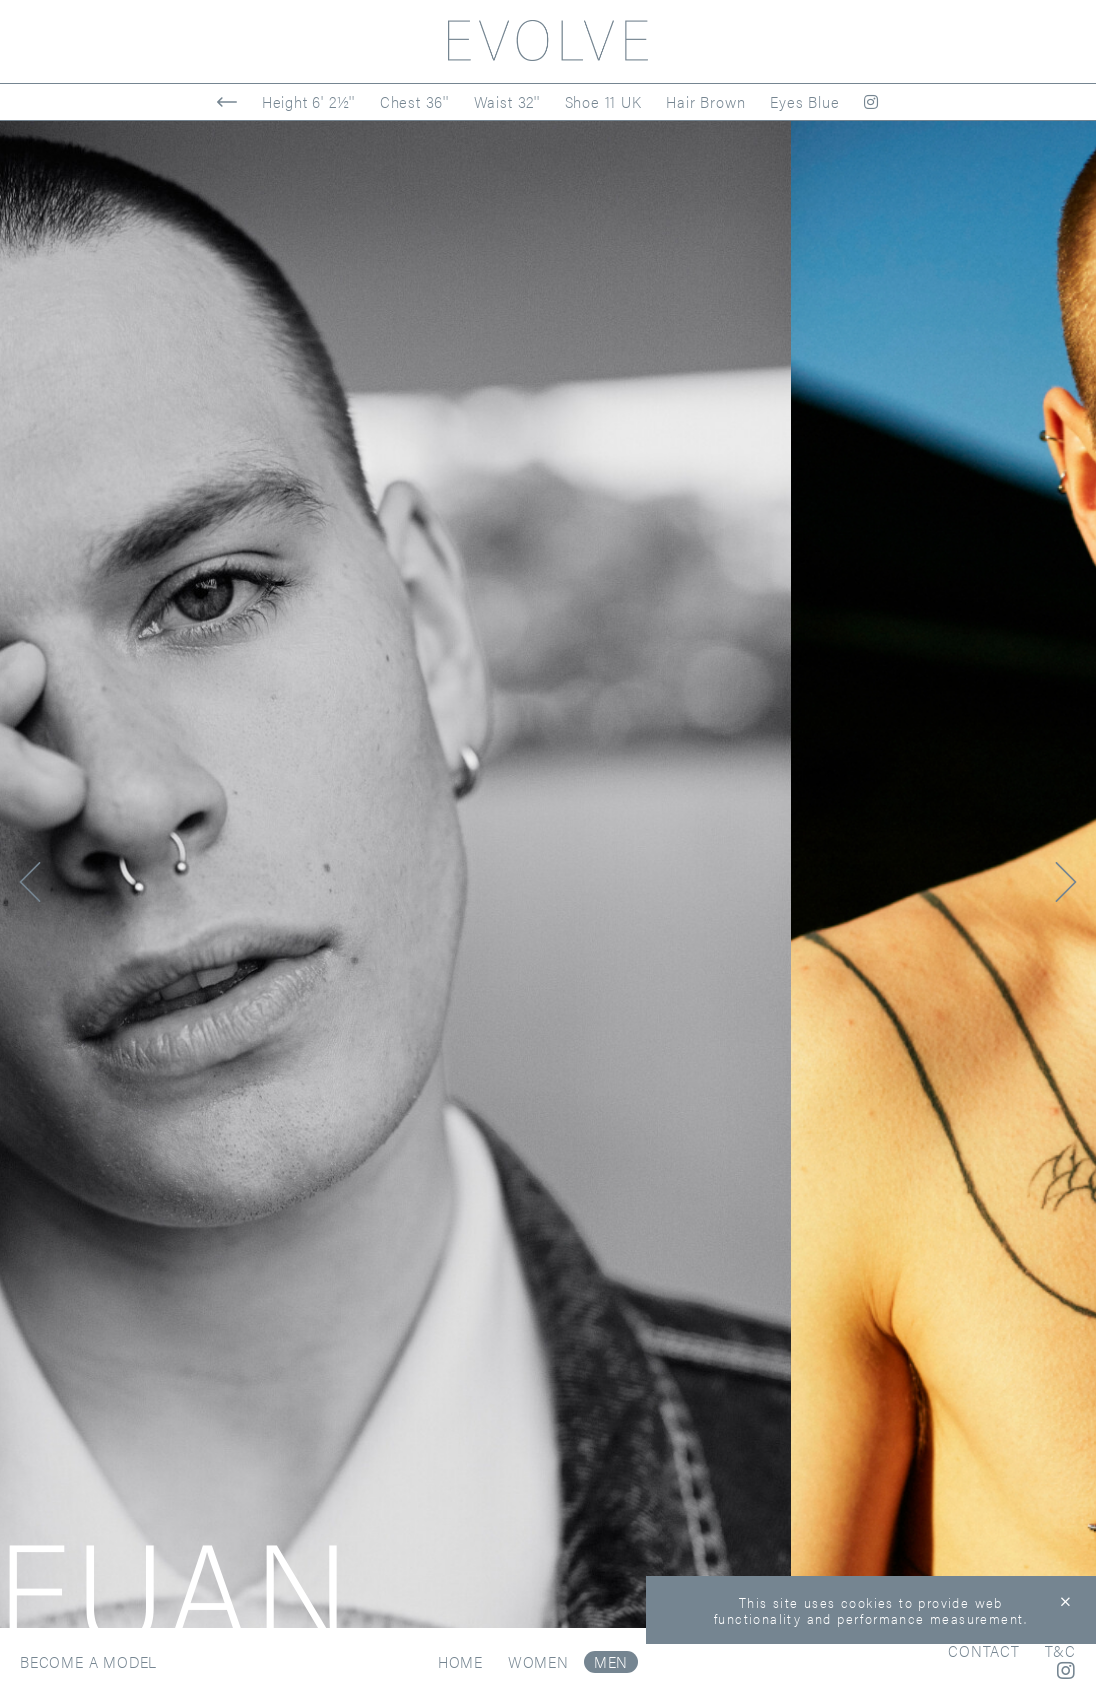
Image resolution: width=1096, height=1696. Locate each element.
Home (460, 1661)
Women (538, 1661)
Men (611, 1661)
